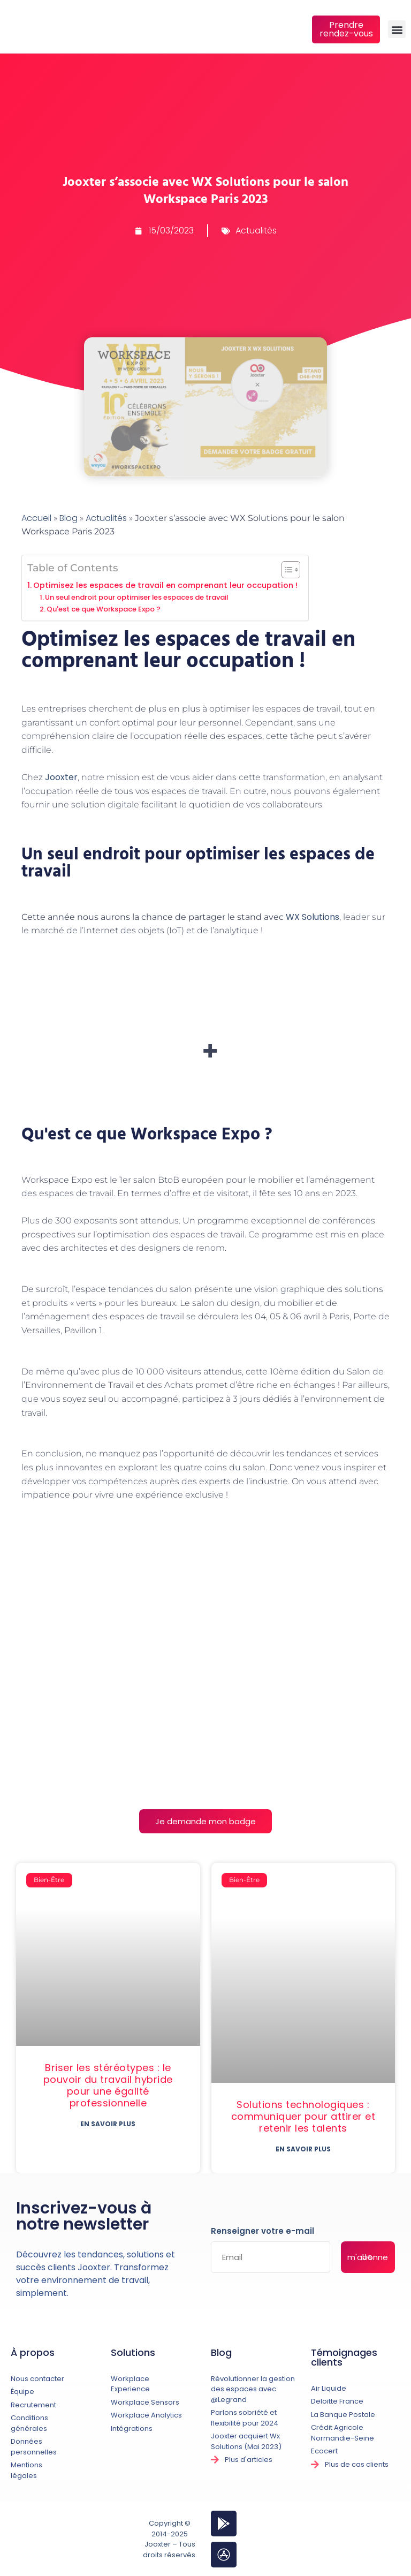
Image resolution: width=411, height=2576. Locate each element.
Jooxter (61, 777)
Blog (68, 518)
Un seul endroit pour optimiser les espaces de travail (136, 597)
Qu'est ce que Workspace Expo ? (104, 609)
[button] (397, 29)
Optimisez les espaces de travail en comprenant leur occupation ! (165, 585)
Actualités (256, 230)
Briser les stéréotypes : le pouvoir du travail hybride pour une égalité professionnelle (108, 2085)
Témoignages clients (344, 2357)
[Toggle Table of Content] (285, 570)
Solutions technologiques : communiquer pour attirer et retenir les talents (303, 2116)
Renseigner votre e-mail (262, 2232)
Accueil (36, 518)
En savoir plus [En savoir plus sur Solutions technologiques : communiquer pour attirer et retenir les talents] (303, 2149)
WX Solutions (312, 917)
